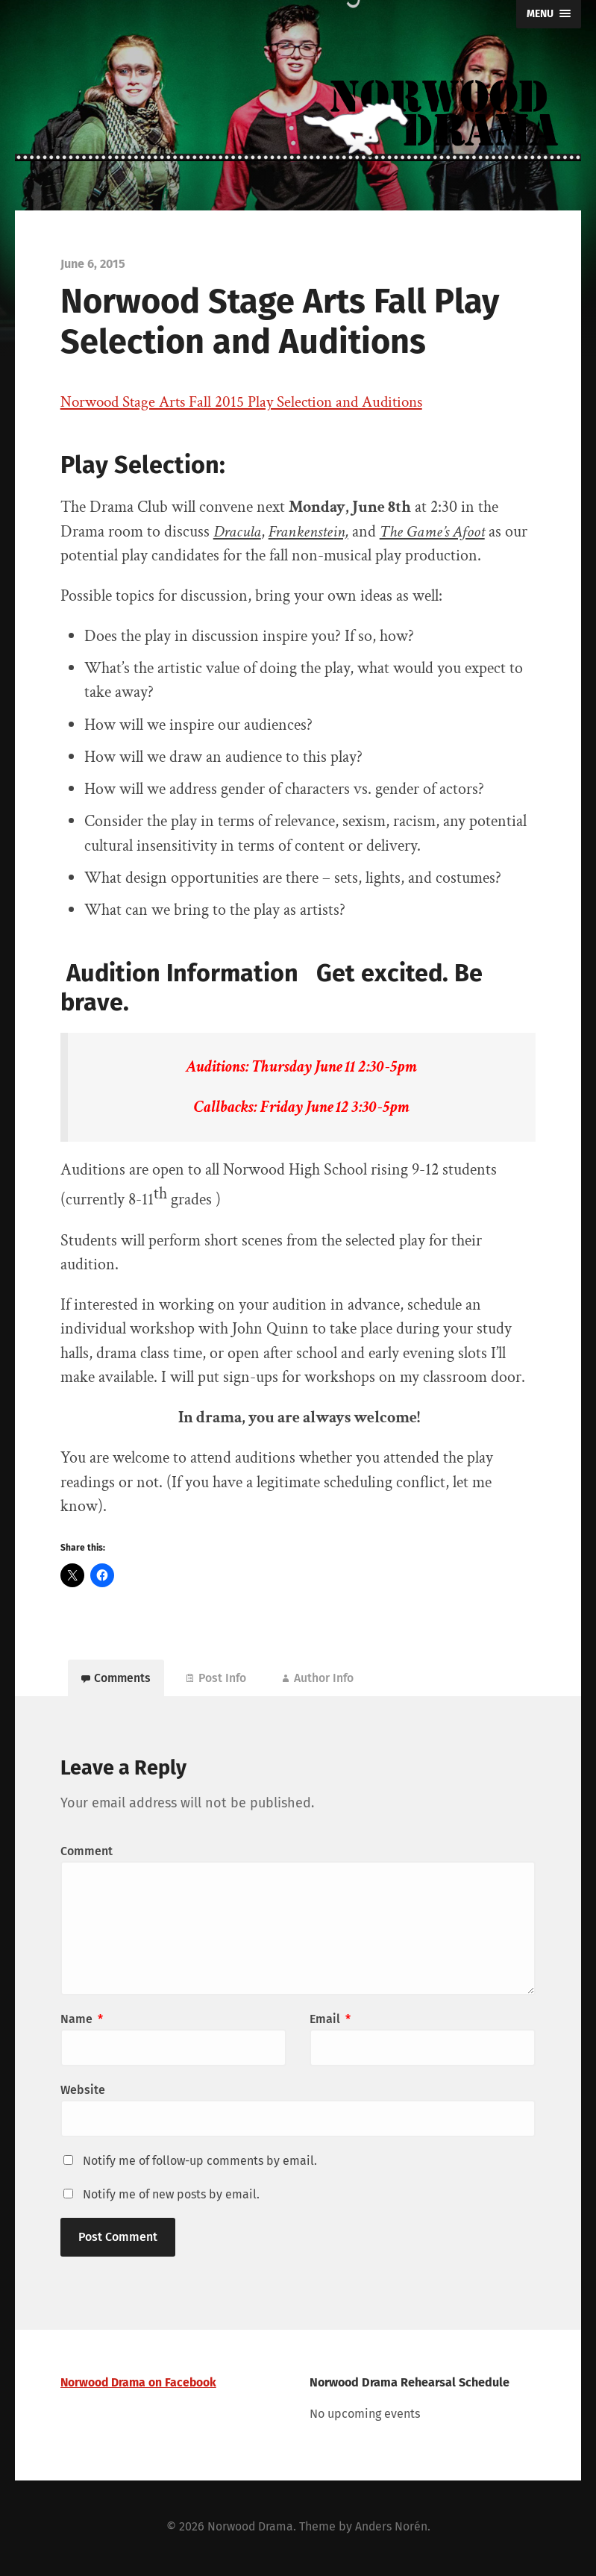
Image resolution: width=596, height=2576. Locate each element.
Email (330, 2023)
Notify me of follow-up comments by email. (200, 2164)
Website (82, 2093)
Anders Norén (392, 2529)
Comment (86, 1855)
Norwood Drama (249, 2529)
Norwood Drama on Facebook (140, 2386)
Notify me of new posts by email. (171, 2198)
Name (81, 2023)
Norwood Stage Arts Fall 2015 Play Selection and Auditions (251, 402)
